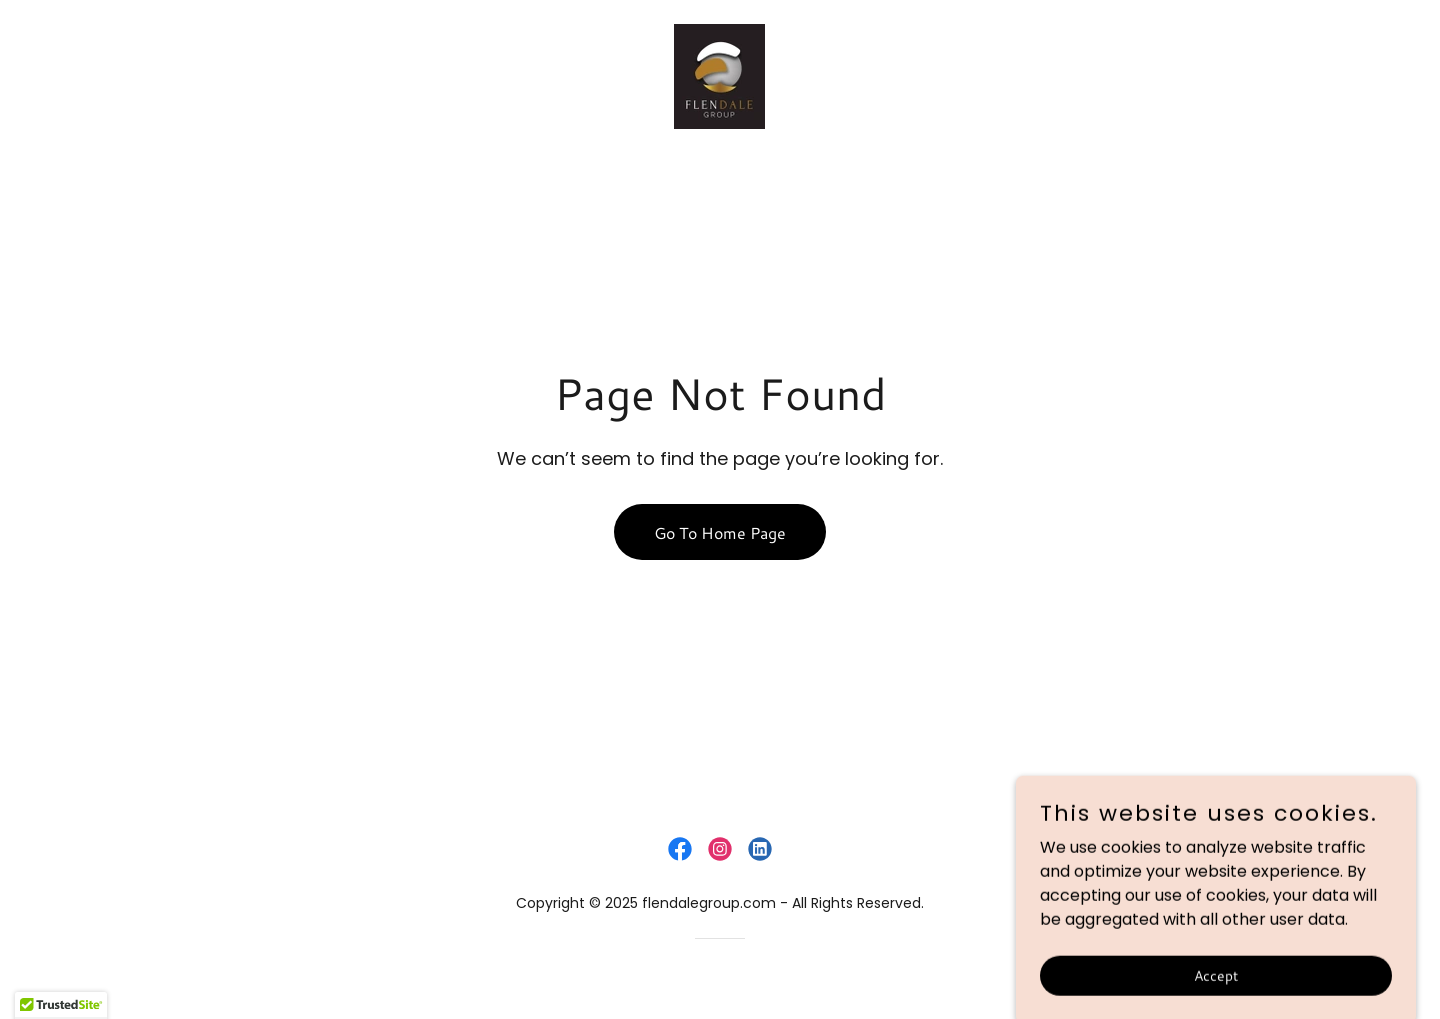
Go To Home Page (720, 532)
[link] (719, 75)
